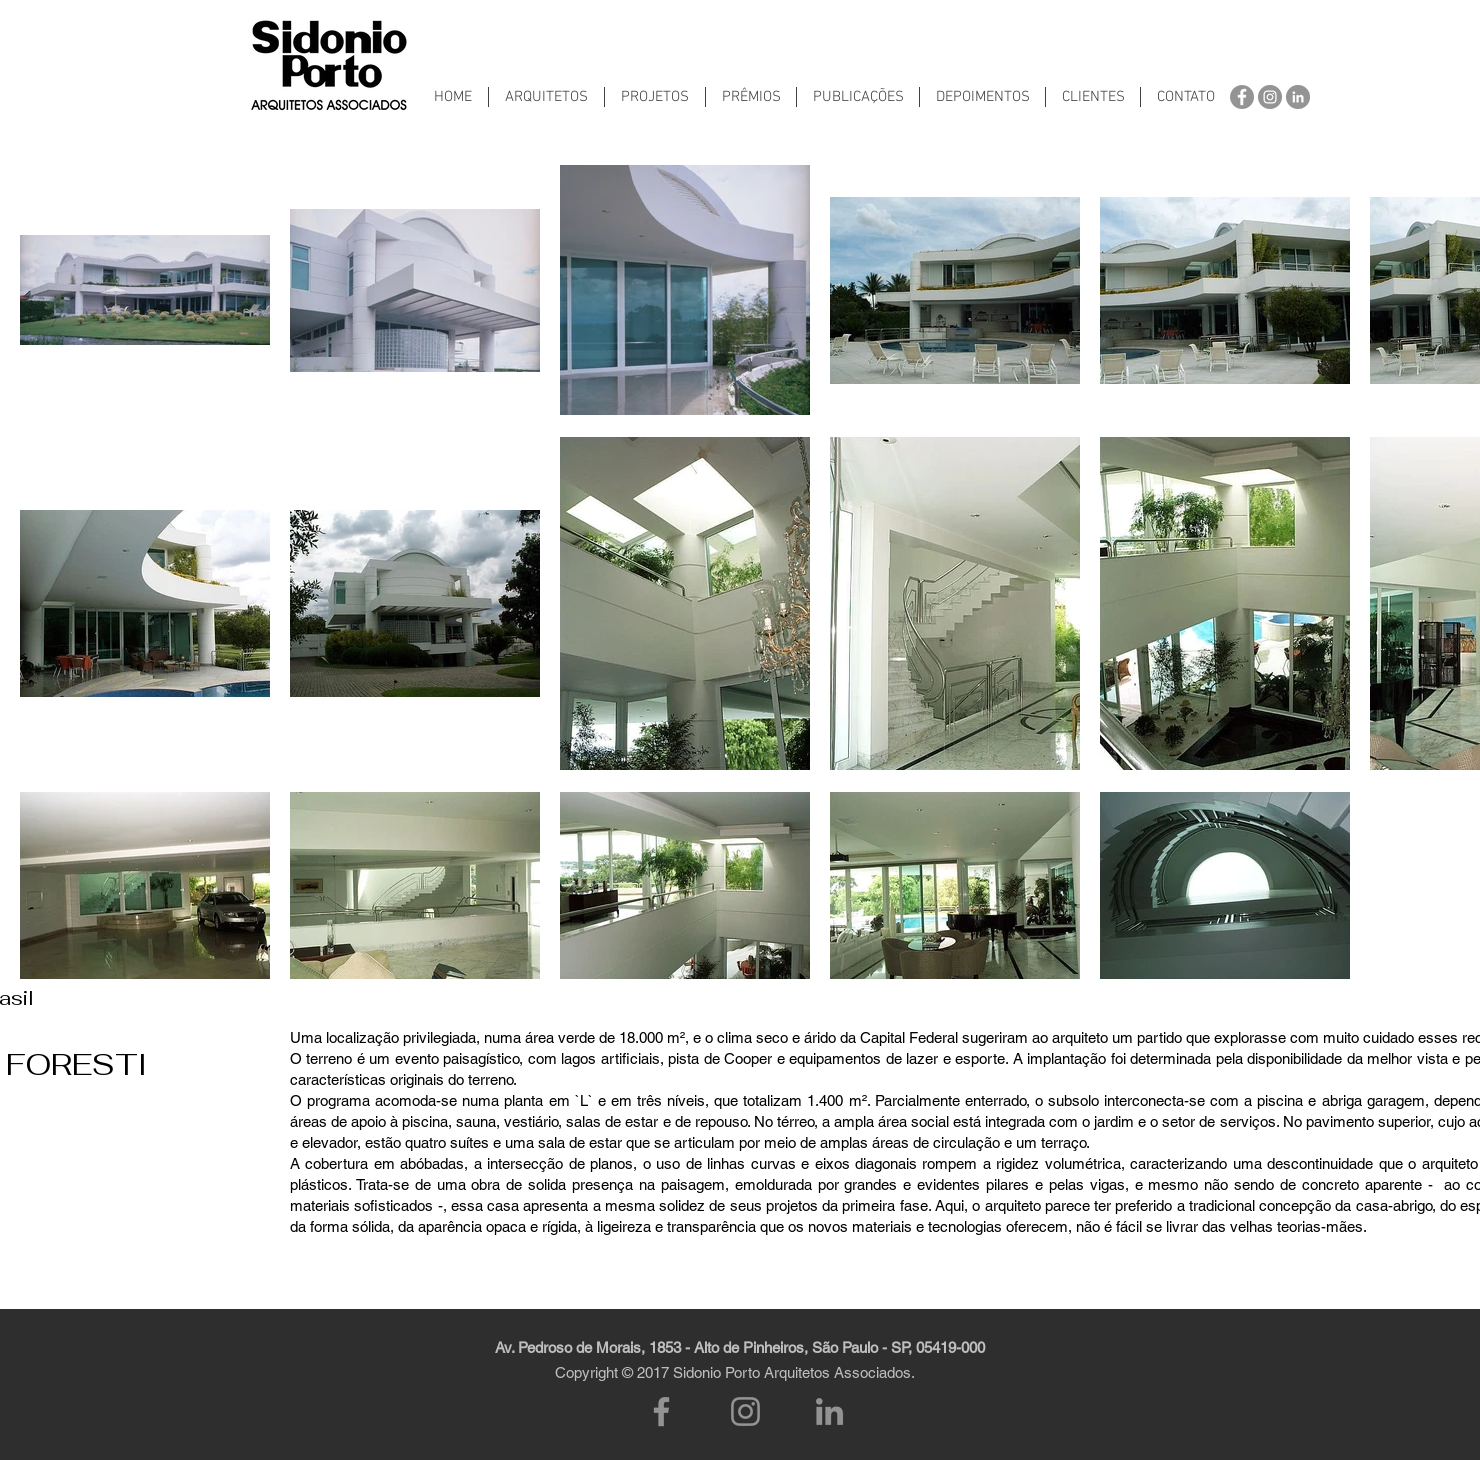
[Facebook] (661, 1411)
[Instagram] (745, 1411)
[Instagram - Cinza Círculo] (1270, 97)
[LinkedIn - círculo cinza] (1298, 97)
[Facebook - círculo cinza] (1242, 97)
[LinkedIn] (829, 1411)
